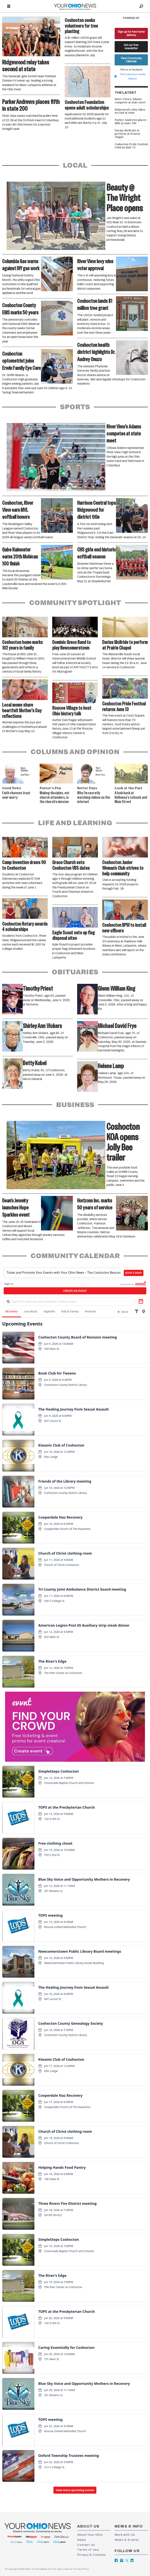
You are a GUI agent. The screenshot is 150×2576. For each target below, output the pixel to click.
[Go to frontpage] (75, 6)
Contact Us (86, 2544)
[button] (145, 767)
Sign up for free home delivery (131, 33)
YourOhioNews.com (42, 2569)
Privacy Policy (81, 2569)
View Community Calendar (131, 60)
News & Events (127, 2539)
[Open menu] (8, 6)
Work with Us (125, 2534)
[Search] (141, 6)
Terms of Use (88, 2549)
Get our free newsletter (131, 46)
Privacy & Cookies (91, 2554)
